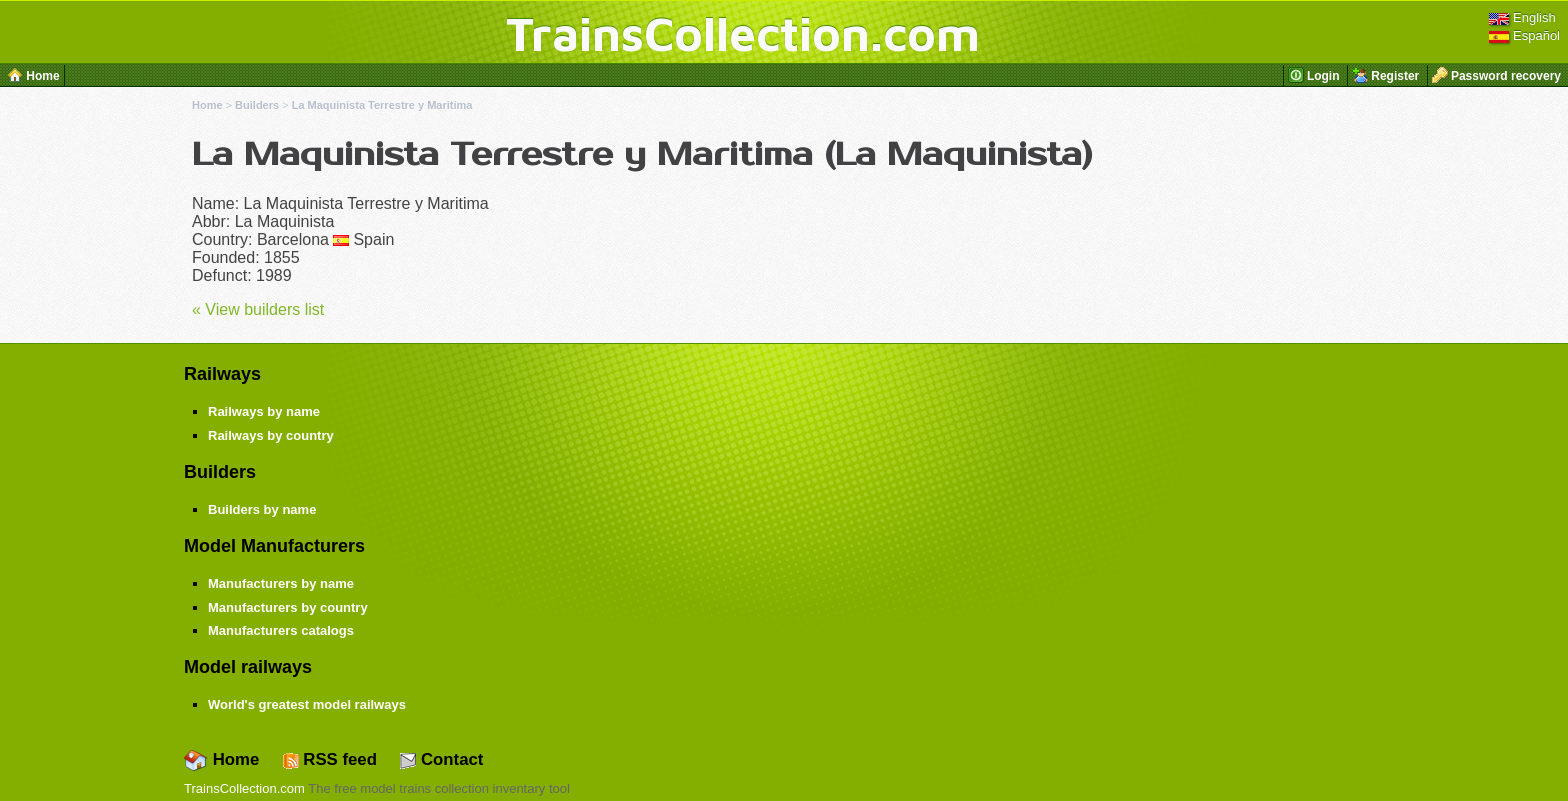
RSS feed (330, 759)
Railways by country (271, 435)
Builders (257, 105)
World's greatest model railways (307, 704)
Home (207, 105)
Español (1524, 35)
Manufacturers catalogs (281, 630)
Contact (441, 759)
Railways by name (264, 411)
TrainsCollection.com (743, 33)
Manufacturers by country (288, 607)
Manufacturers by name (281, 583)
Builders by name (262, 509)
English (1522, 17)
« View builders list (258, 309)
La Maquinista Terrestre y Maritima (382, 105)
